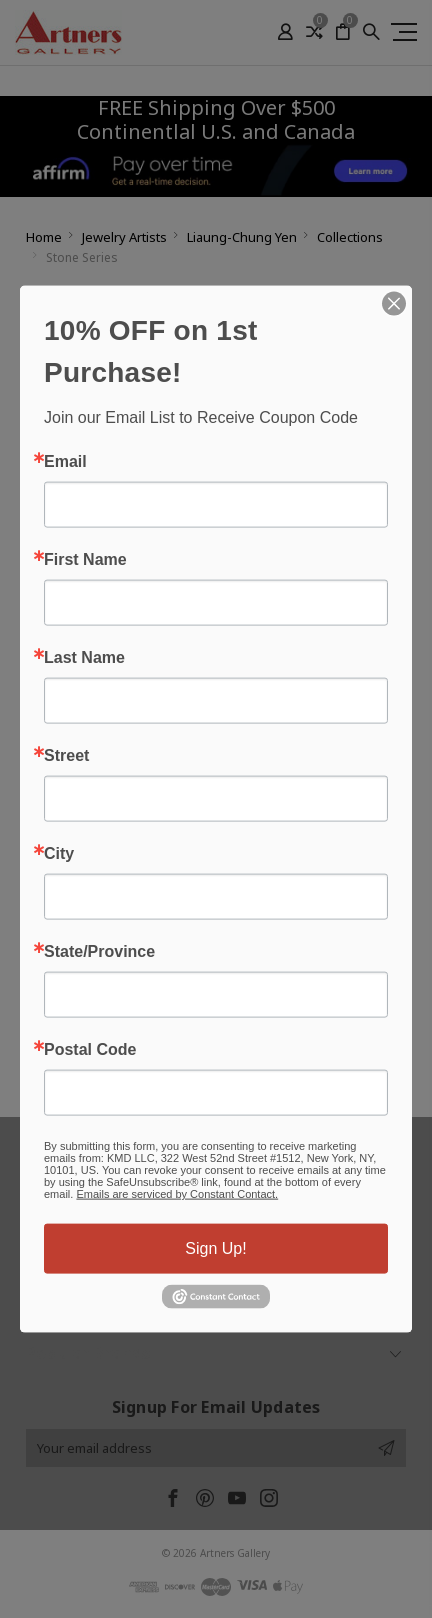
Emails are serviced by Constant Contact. (177, 1194)
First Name (85, 560)
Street (66, 756)
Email (65, 462)
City (59, 854)
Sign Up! (215, 1248)
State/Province (99, 952)
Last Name (84, 658)
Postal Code (90, 1050)
